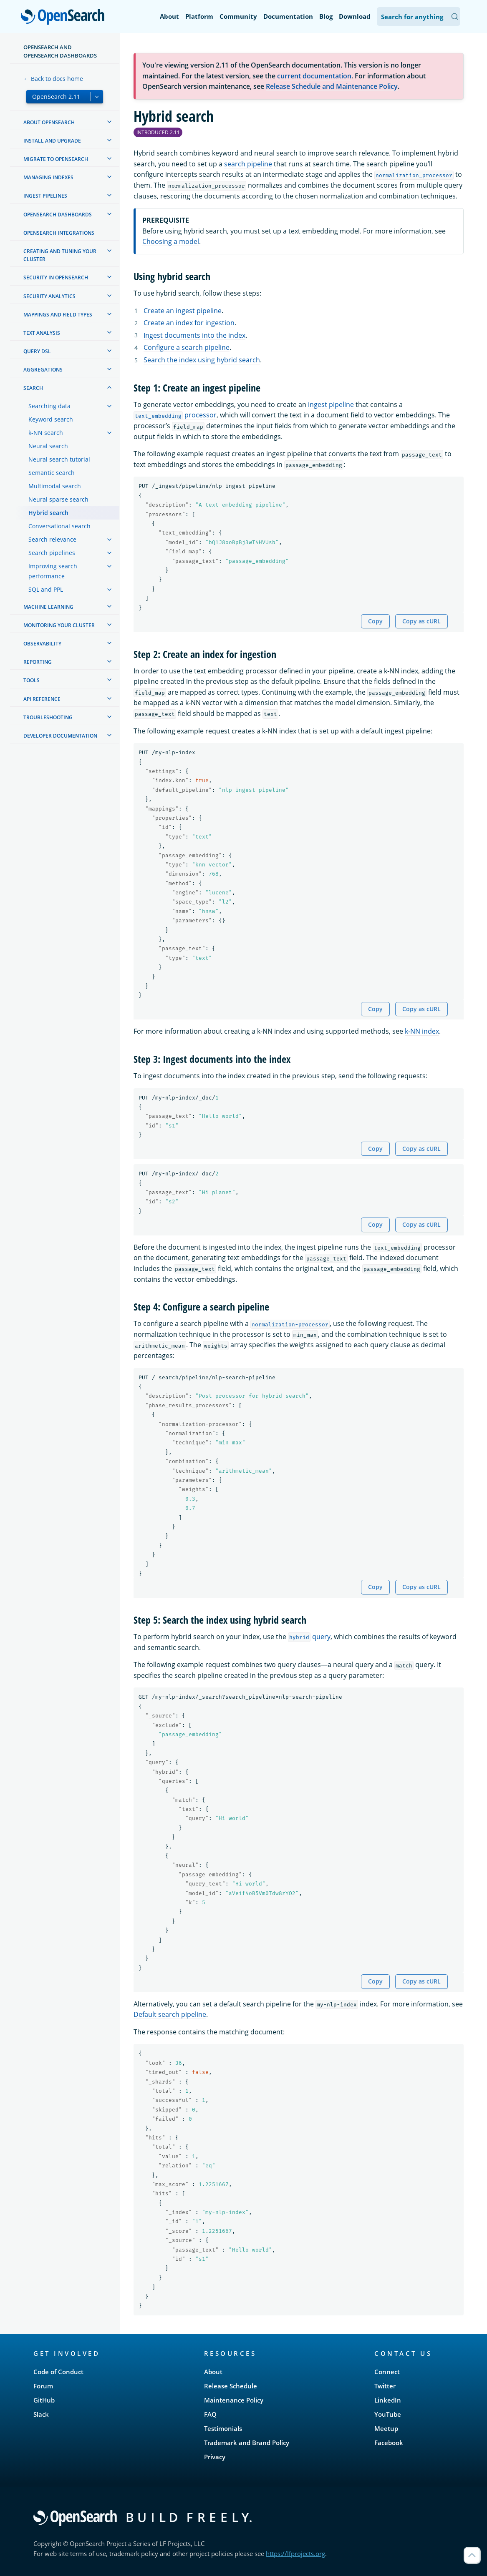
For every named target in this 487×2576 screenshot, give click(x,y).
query (309, 1636)
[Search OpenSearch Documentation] (418, 16)
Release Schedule (230, 2386)
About (169, 16)
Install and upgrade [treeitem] (52, 140)
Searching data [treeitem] (49, 406)
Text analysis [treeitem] (41, 332)
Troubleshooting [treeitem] (48, 717)
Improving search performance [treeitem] (52, 571)
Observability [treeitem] (42, 643)
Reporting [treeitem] (37, 661)
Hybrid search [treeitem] (48, 513)
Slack (41, 2414)
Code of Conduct (58, 2372)
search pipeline (248, 163)
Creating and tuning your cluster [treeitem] (59, 255)
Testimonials (223, 2428)
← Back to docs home (53, 79)
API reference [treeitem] (42, 699)
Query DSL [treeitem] (37, 351)
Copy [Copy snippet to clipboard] (375, 621)
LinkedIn (387, 2400)
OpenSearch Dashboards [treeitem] (57, 214)
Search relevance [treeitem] (52, 539)
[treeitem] (109, 121)
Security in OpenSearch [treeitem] (55, 277)
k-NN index (422, 1031)
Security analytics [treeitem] (49, 296)
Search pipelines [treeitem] (51, 553)
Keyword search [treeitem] (50, 419)
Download (355, 16)
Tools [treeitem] (31, 680)
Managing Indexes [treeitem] (48, 177)
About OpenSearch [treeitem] (49, 122)
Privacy (214, 2457)
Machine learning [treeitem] (48, 606)
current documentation (314, 75)
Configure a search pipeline (187, 347)
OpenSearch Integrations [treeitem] (58, 232)
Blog (326, 16)
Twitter (385, 2386)
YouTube (387, 2414)
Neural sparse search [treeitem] (58, 499)
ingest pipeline (331, 404)
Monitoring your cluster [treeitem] (59, 625)
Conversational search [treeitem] (59, 526)
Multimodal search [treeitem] (54, 486)
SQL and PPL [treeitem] (45, 589)
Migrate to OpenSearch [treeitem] (55, 159)
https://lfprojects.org (295, 2553)
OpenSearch (65, 17)
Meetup (386, 2428)
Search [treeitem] (33, 388)
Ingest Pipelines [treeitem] (45, 195)
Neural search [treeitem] (48, 446)
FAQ (210, 2414)
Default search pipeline (170, 2014)
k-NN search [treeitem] (45, 433)
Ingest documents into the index (194, 335)
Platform (199, 16)
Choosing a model (170, 241)
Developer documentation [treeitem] (60, 735)
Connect (387, 2372)
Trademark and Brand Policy (246, 2442)
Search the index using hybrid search (202, 359)
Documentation (288, 16)
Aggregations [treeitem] (43, 369)
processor (175, 414)
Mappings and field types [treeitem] (57, 314)
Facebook (388, 2442)
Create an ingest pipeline (183, 310)
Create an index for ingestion (189, 322)
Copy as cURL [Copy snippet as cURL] (421, 621)
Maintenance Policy (233, 2400)
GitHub (44, 2400)
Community (238, 16)
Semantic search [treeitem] (51, 473)
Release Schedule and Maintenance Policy (332, 86)
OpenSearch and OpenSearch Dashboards (60, 51)
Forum (43, 2386)
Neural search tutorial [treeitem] (59, 459)
